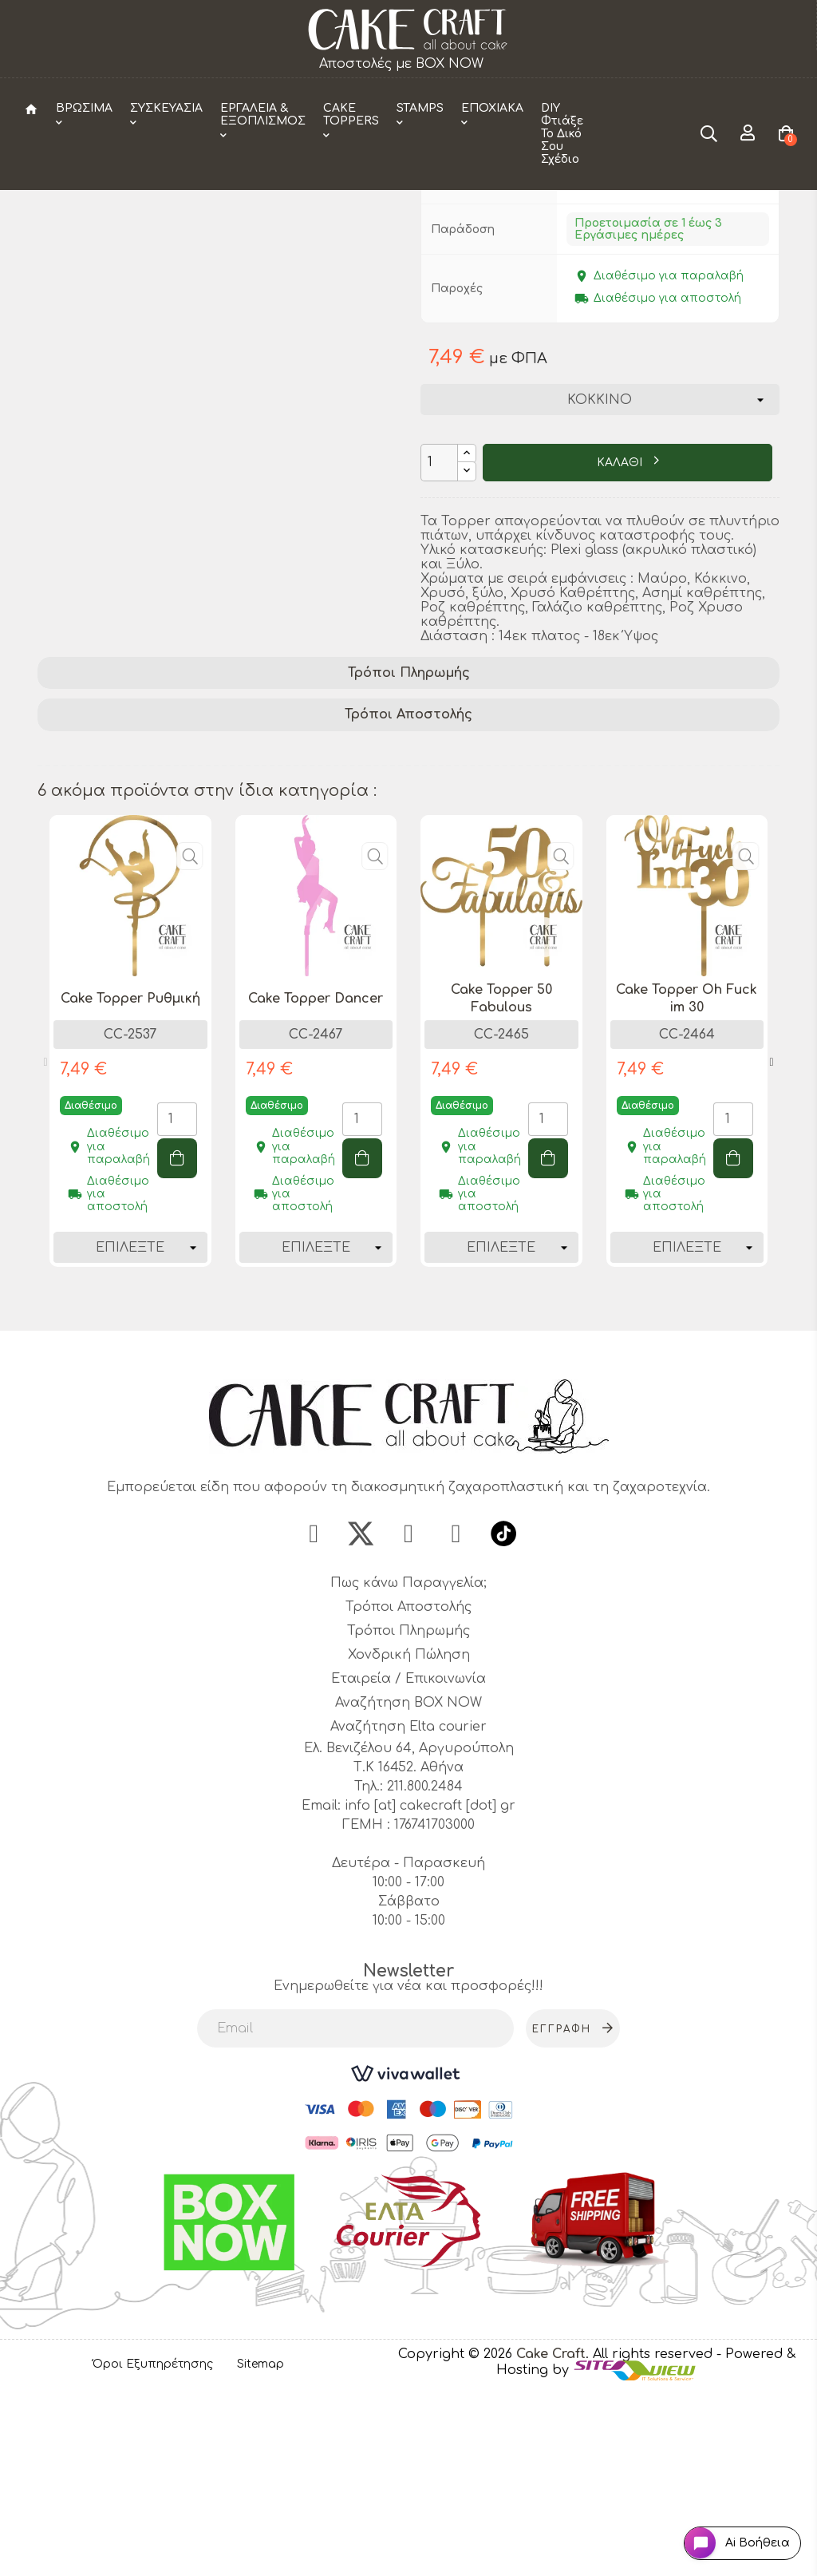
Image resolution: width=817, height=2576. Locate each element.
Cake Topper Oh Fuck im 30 (686, 1176)
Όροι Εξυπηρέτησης (153, 2548)
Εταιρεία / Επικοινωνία (408, 1861)
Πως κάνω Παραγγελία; (408, 1766)
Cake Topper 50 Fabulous (501, 1176)
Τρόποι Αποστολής (408, 892)
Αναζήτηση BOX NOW (408, 1885)
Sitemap (260, 2548)
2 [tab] (416, 1479)
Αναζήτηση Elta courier (408, 1909)
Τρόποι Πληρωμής (409, 850)
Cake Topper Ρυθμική (130, 1176)
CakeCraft (595, 286)
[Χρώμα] (599, 577)
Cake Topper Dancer (315, 1176)
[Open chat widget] (725, 2531)
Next (772, 1240)
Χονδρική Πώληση (409, 1837)
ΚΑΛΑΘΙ (621, 641)
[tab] (408, 850)
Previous (45, 1240)
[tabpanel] (130, 1230)
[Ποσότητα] (439, 640)
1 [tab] (400, 1479)
